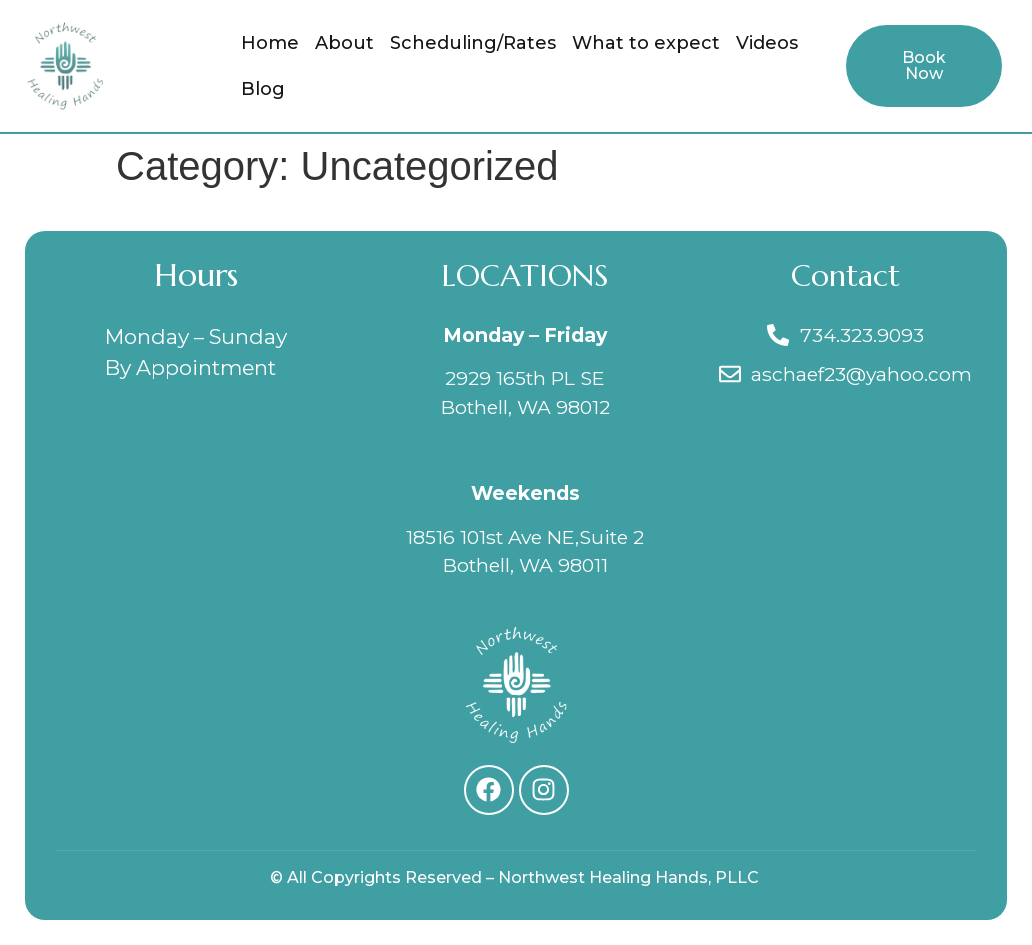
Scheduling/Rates (473, 43)
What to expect (646, 43)
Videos (767, 43)
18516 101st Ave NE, (492, 537)
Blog (263, 89)
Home (270, 43)
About (344, 43)
